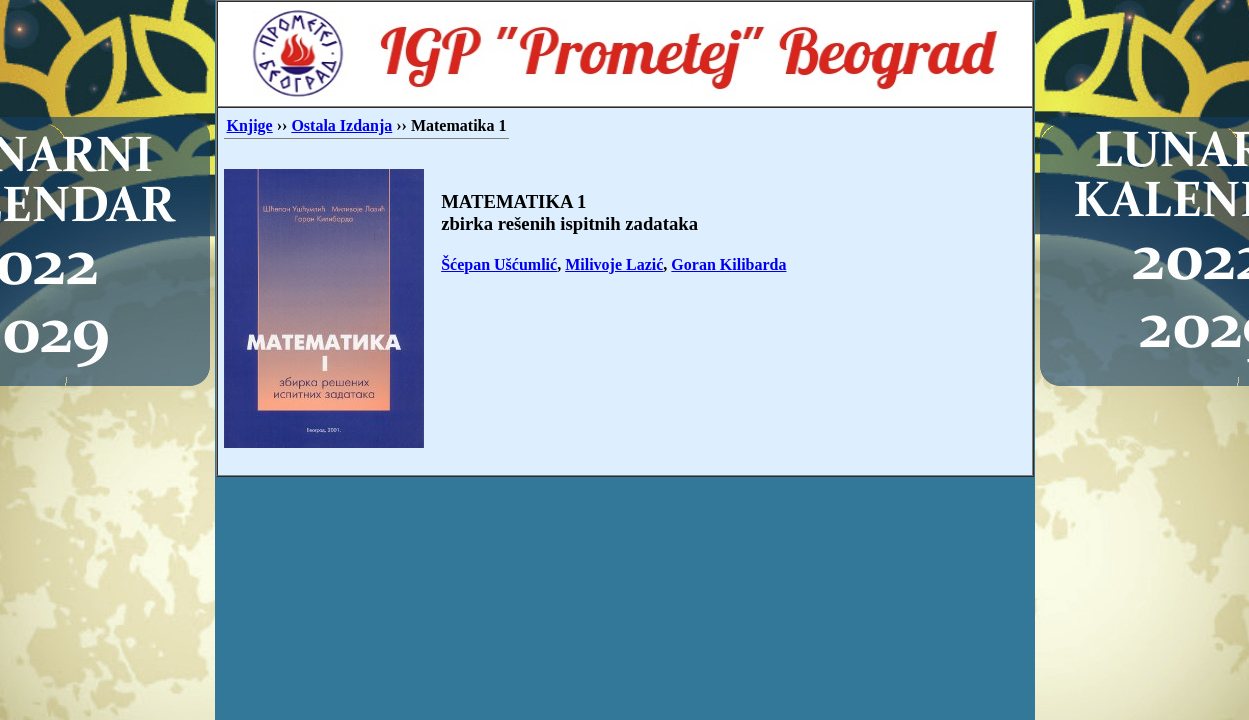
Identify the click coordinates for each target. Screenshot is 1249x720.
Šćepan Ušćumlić (499, 264)
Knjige (250, 125)
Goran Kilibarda (728, 264)
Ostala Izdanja (341, 125)
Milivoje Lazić (614, 264)
